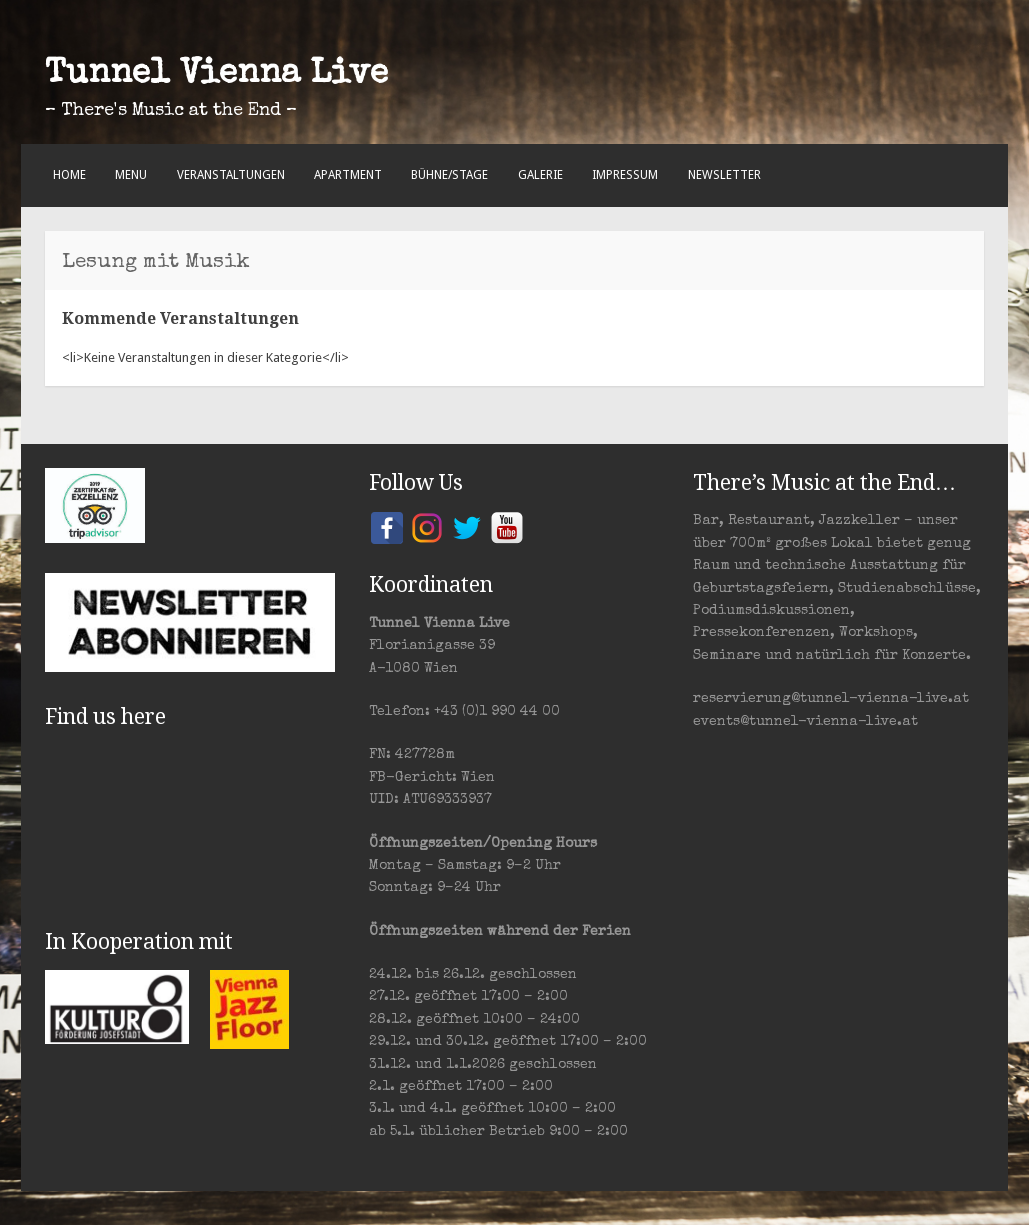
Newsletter (724, 175)
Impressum (625, 175)
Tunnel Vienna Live (216, 75)
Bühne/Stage (449, 175)
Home (69, 175)
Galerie (540, 175)
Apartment (348, 175)
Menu (131, 175)
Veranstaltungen (231, 175)
